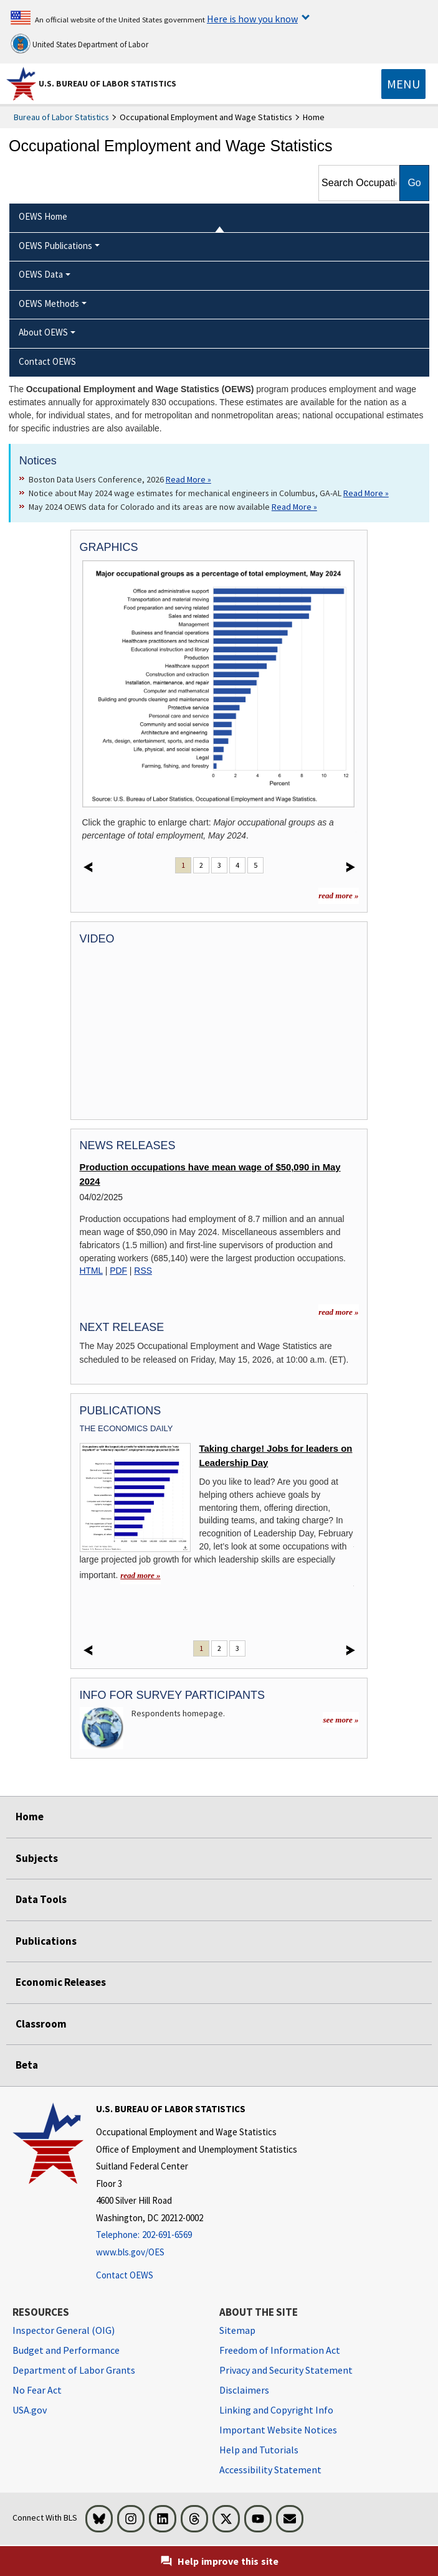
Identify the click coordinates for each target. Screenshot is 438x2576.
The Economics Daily (126, 1428)
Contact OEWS (124, 2275)
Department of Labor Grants (73, 2370)
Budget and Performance (66, 2350)
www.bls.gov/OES (130, 2252)
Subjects (37, 1858)
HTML (91, 1271)
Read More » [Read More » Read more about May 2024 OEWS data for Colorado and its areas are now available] (294, 506)
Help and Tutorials (258, 2449)
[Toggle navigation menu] (403, 84)
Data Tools (41, 1899)
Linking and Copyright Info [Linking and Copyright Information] (276, 2410)
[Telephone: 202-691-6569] (196, 2235)
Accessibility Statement (270, 2469)
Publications (46, 1941)
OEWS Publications (55, 245)
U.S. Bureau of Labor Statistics (107, 83)
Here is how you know (252, 18)
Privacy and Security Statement (286, 2370)
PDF (118, 1271)
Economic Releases (61, 1982)
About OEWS (43, 332)
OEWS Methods (49, 303)
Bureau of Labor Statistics (61, 117)
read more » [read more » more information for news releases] (338, 1312)
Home (30, 1816)
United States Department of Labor (79, 44)
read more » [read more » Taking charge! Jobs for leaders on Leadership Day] (140, 1575)
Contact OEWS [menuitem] (47, 361)
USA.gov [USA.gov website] (29, 2410)
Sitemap (237, 2330)
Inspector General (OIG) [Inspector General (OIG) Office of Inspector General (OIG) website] (63, 2330)
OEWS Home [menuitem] (43, 216)
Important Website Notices (278, 2429)
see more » (340, 1719)
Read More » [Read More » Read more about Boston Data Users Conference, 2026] (188, 479)
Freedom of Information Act (279, 2350)
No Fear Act (37, 2390)
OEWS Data (41, 274)
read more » (338, 895)
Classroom (41, 2024)
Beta (27, 2065)
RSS (143, 1271)
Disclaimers (244, 2390)
